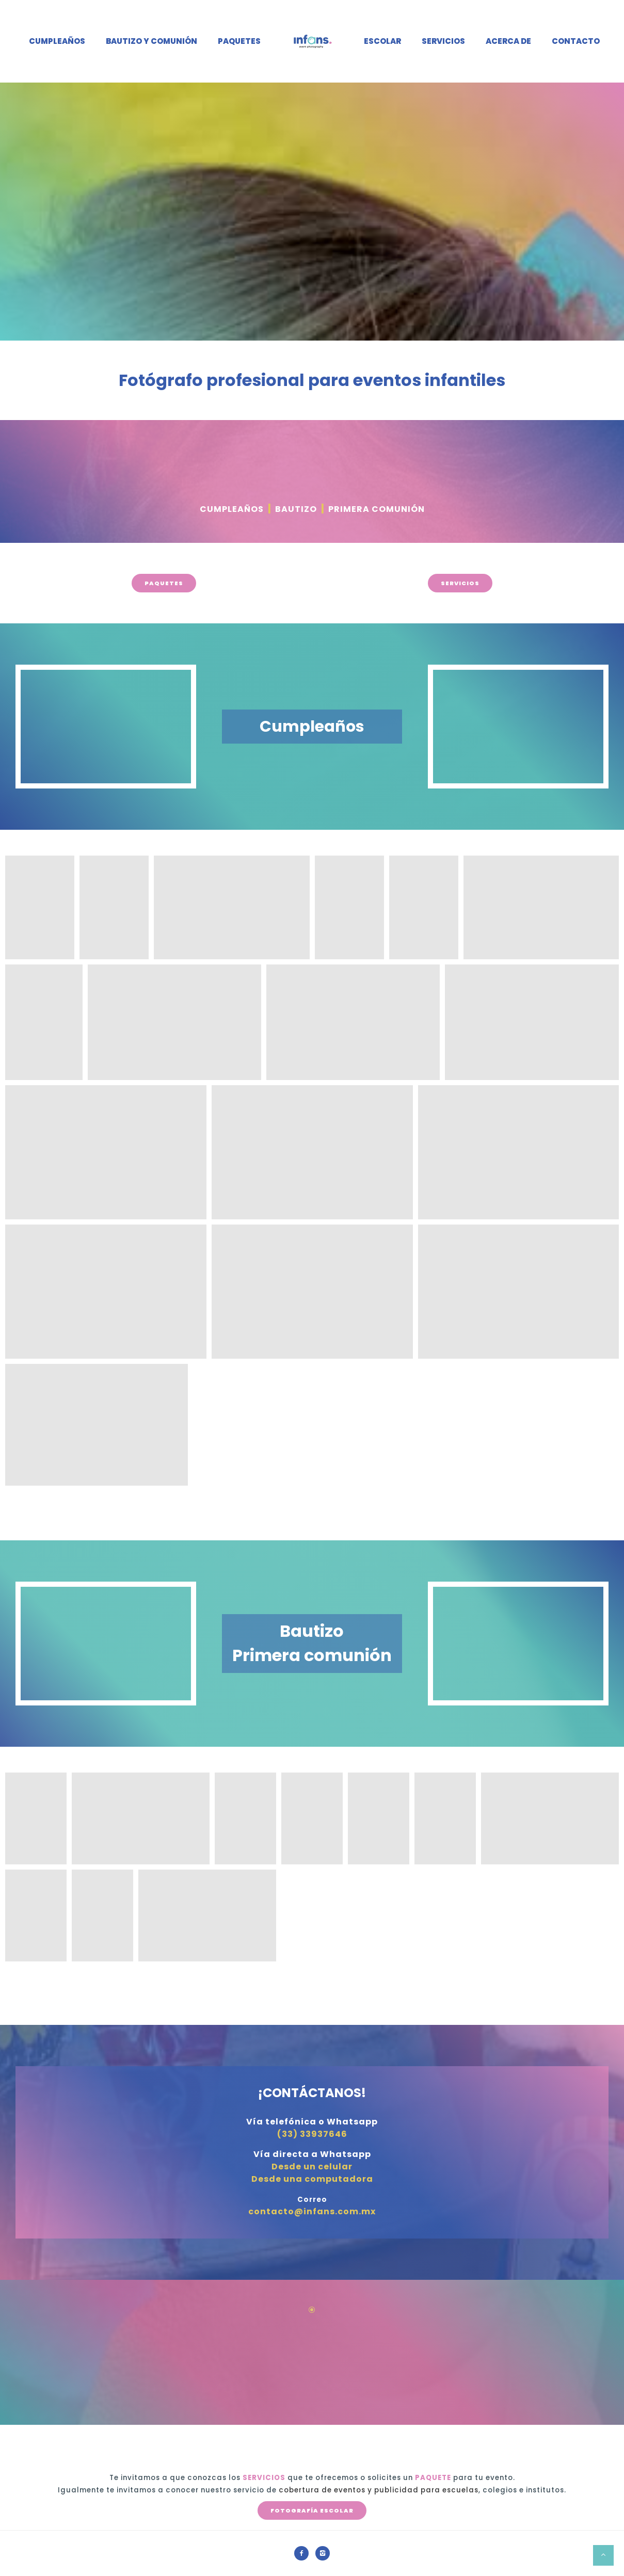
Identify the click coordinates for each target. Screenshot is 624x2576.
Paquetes (239, 41)
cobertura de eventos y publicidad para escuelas (378, 2490)
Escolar (382, 41)
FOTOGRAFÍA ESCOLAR (312, 2510)
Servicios (443, 41)
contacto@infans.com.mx (312, 2211)
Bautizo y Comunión (151, 41)
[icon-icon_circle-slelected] (312, 2310)
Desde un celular (312, 2166)
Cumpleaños (57, 41)
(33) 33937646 (312, 2134)
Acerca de (508, 41)
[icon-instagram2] (322, 2553)
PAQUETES (164, 583)
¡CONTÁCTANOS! (312, 2092)
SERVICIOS (460, 583)
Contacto (576, 41)
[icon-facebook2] (304, 2553)
